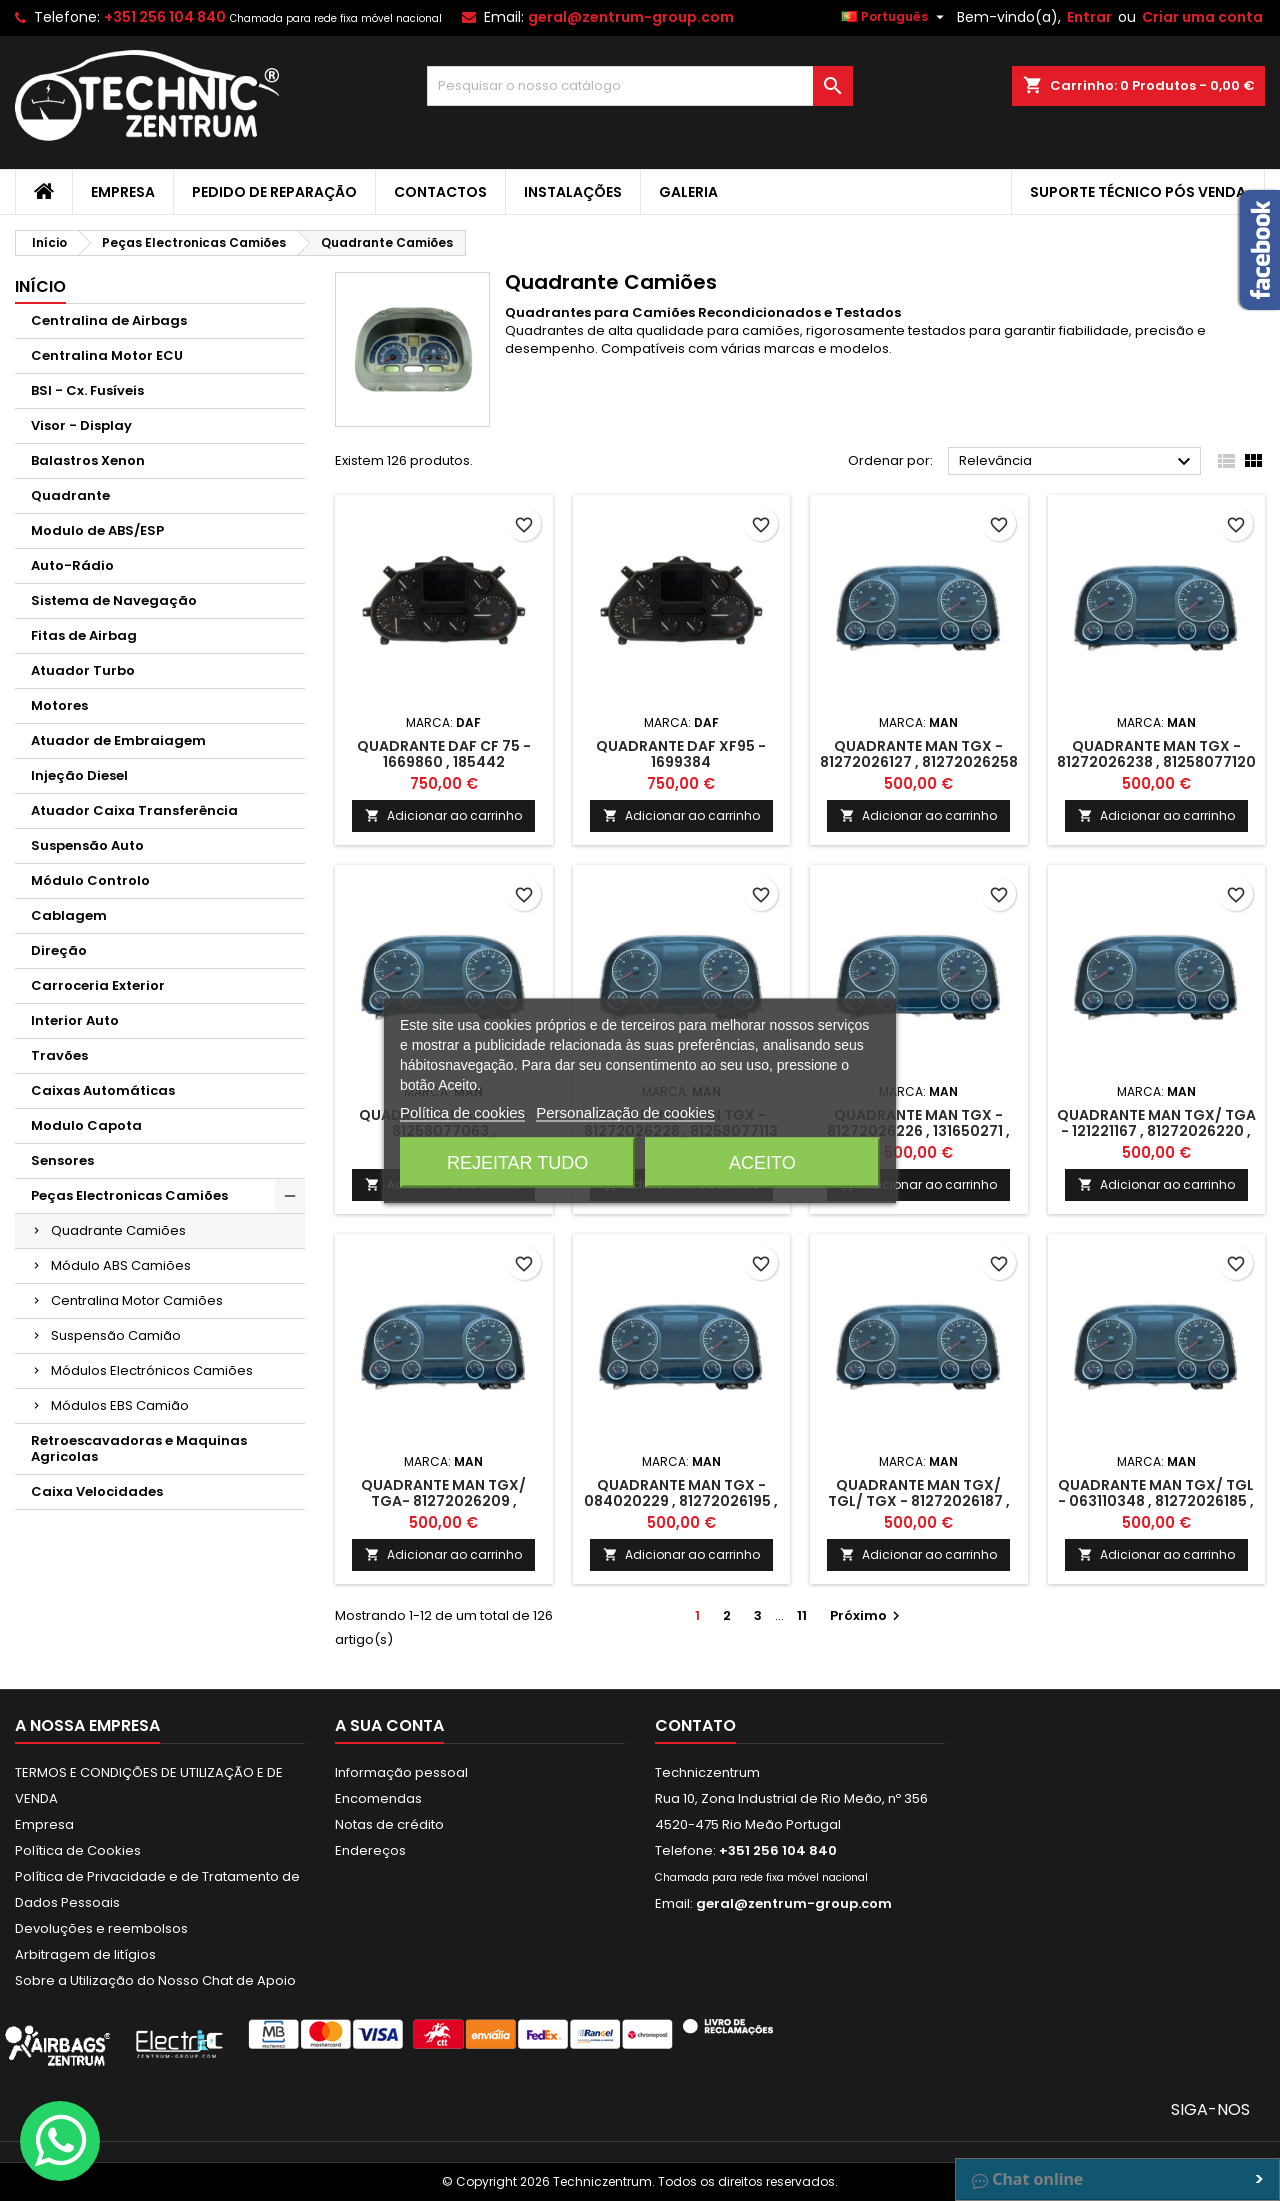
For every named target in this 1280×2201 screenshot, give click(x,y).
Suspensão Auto (87, 845)
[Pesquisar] (640, 86)
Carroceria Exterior (98, 985)
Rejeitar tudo (517, 1162)
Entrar (1089, 17)
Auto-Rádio (72, 565)
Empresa (123, 192)
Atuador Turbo (83, 670)
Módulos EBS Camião (120, 1405)
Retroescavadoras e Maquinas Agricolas (139, 1448)
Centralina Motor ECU (107, 355)
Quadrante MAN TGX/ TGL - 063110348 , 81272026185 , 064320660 (1156, 1501)
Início (40, 286)
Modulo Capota (86, 1125)
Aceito (762, 1162)
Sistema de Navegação (114, 600)
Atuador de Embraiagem (118, 740)
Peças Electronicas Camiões (129, 1195)
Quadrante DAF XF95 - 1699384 (681, 754)
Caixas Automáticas (103, 1090)
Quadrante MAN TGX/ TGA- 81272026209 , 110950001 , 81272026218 (443, 1501)
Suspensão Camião (116, 1335)
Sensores (62, 1160)
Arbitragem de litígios (85, 1954)
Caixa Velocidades (97, 1491)
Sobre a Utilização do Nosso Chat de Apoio (155, 1980)
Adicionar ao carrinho (443, 815)
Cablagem (69, 915)
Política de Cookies (78, 1850)
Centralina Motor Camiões (137, 1300)
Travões (59, 1055)
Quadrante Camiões (118, 1230)
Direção (59, 950)
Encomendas (378, 1798)
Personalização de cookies (625, 1111)
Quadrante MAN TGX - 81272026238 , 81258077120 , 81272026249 (1156, 762)
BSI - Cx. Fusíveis (87, 390)
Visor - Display (81, 425)
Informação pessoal (401, 1772)
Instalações (573, 192)
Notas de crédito (389, 1824)
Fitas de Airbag (84, 635)
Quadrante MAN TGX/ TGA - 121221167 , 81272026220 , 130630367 (1156, 1131)
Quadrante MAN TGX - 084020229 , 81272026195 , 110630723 (681, 1501)
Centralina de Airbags (109, 320)
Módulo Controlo (90, 880)
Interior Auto (75, 1020)
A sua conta (389, 1725)
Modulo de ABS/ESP (97, 530)
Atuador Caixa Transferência (134, 810)
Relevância (1077, 462)
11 (802, 1615)
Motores (59, 705)
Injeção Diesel (79, 775)
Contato (695, 1725)
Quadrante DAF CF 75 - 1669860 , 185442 (444, 754)
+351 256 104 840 (165, 17)
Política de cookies (462, 1111)
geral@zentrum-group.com (631, 17)
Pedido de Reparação (274, 192)
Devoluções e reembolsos (101, 1928)
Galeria (688, 192)
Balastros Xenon (88, 460)
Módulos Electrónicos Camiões (152, 1370)
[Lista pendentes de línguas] (895, 17)
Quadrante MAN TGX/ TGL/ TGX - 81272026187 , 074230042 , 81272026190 (918, 1501)
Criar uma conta (1202, 17)
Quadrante (70, 495)
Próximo (867, 1615)
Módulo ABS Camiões (121, 1265)
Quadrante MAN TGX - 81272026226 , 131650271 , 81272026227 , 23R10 (918, 1131)
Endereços (370, 1850)
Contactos (440, 192)
